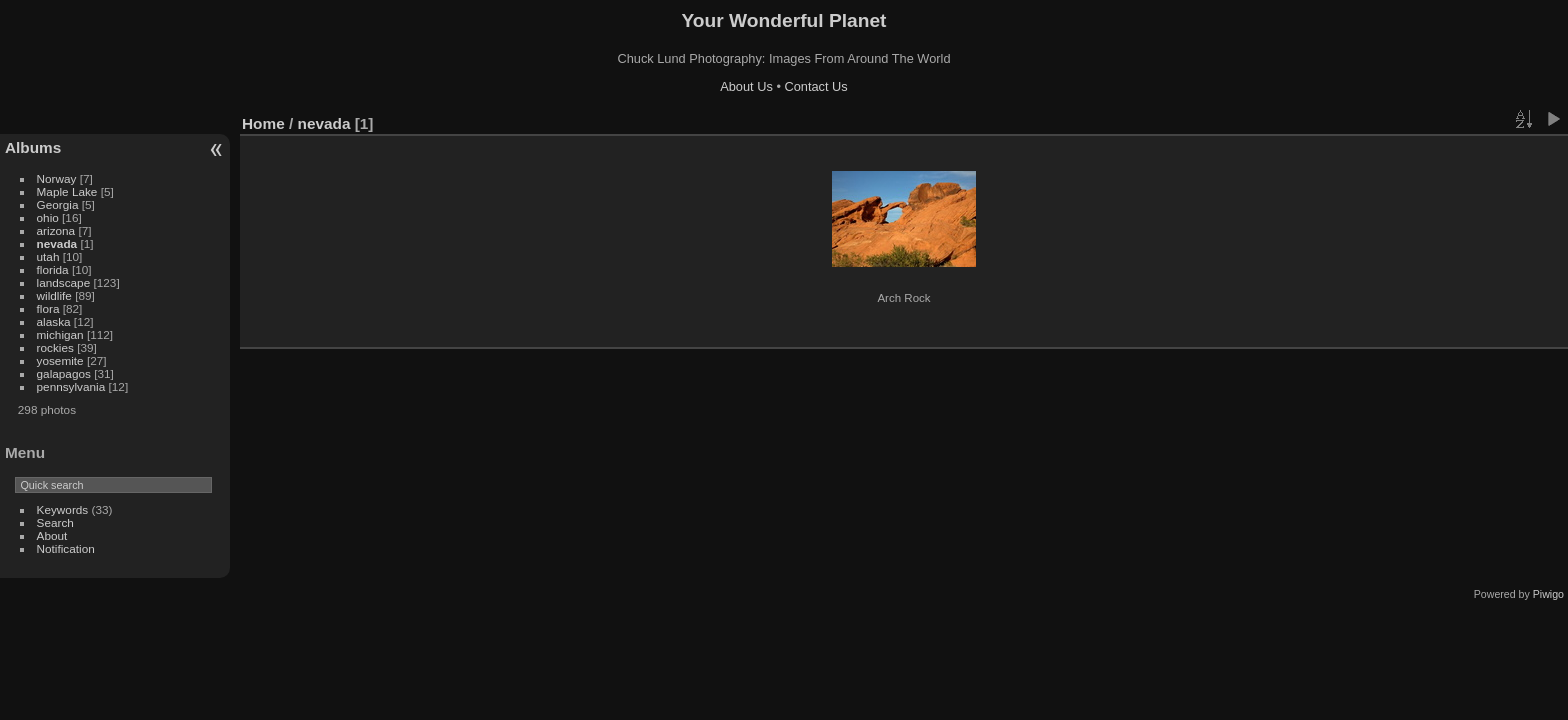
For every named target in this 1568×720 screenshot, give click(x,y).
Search (55, 522)
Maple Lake (67, 191)
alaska (54, 321)
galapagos (64, 373)
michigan (60, 334)
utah (48, 256)
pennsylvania (71, 386)
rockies (55, 347)
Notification (66, 548)
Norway (57, 178)
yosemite (60, 360)
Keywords (63, 509)
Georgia (58, 204)
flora (48, 308)
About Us (746, 86)
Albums (33, 147)
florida (53, 269)
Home (263, 123)
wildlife (54, 295)
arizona (56, 230)
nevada (57, 243)
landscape (64, 282)
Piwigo (1548, 594)
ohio (48, 217)
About (52, 535)
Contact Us (815, 86)
